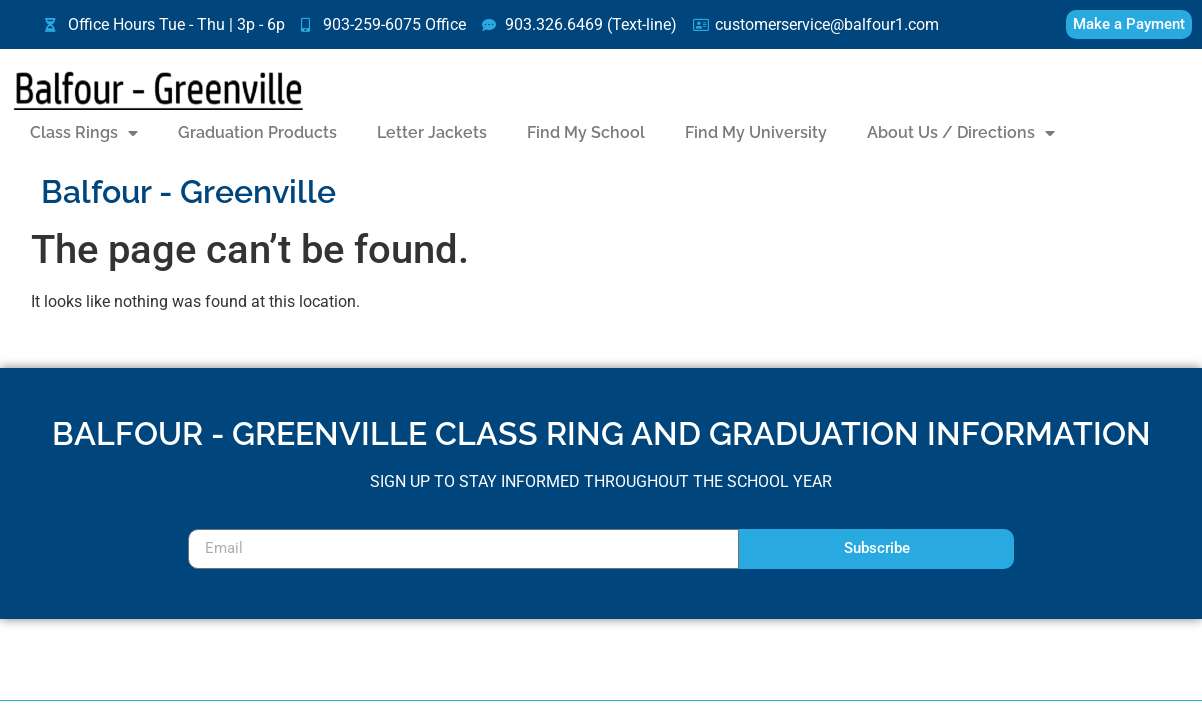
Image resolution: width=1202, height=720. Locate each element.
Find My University (756, 132)
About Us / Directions (961, 133)
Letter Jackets (432, 132)
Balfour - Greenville (188, 191)
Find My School (586, 132)
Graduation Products (257, 132)
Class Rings (84, 133)
